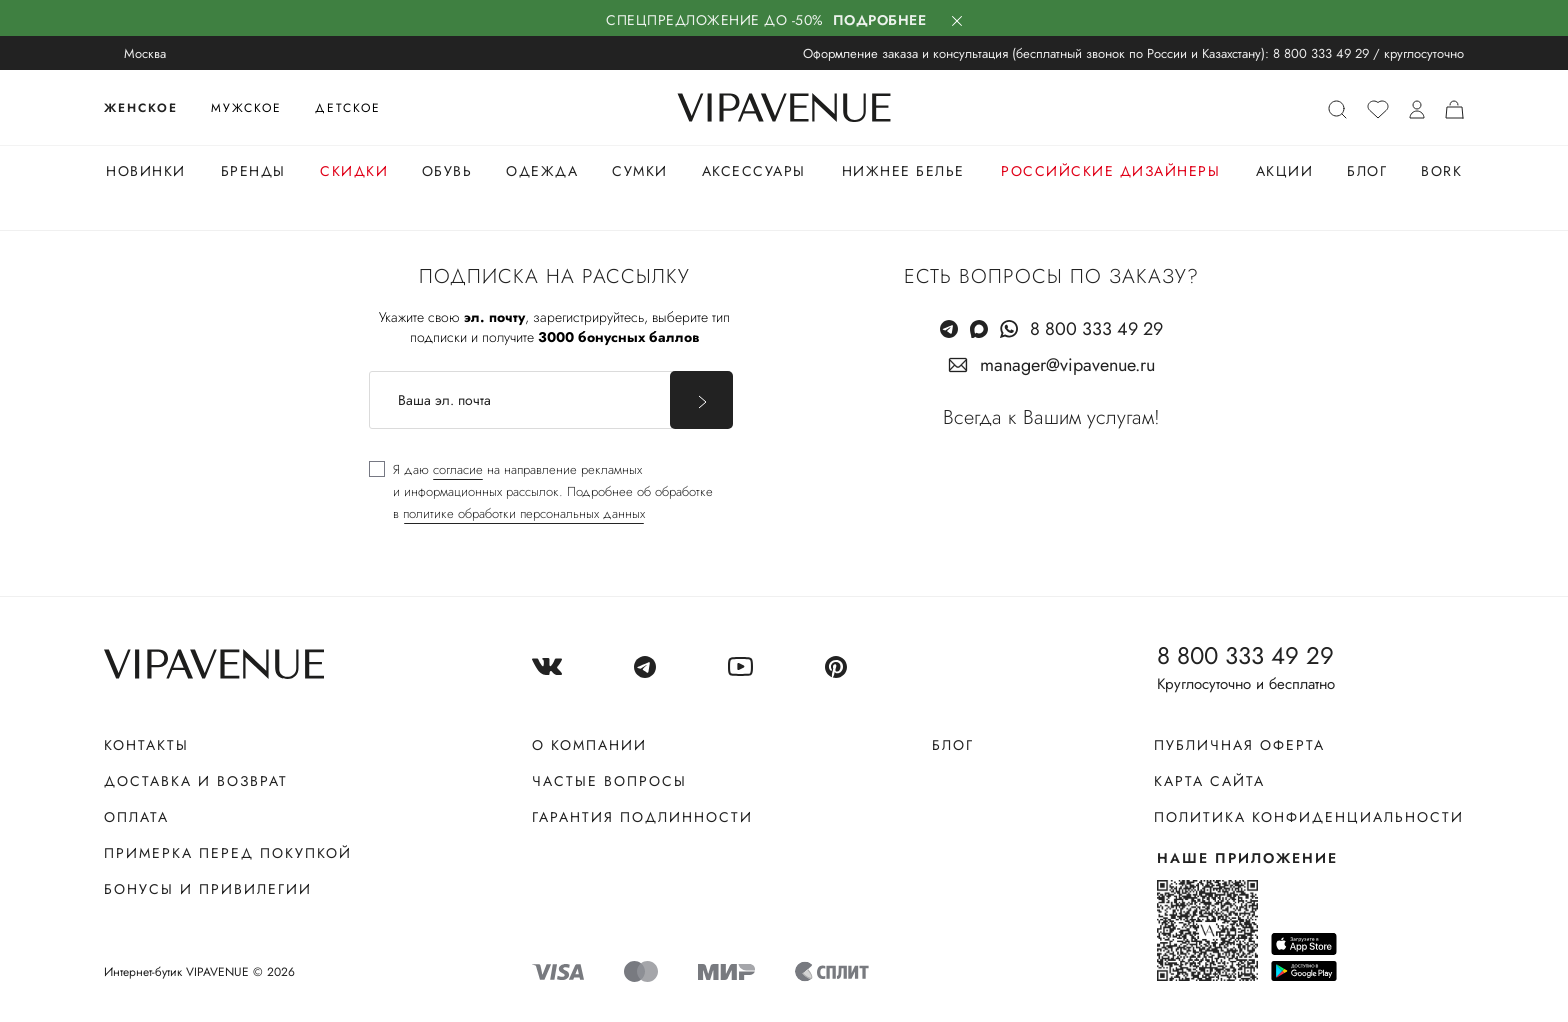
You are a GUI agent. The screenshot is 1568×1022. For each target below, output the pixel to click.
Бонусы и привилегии (208, 889)
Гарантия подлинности (642, 817)
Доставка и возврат (196, 781)
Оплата (136, 817)
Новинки (146, 171)
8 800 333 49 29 (1321, 53)
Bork (1441, 171)
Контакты (146, 745)
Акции (1285, 171)
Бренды (253, 171)
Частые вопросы (609, 781)
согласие (458, 469)
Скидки (354, 171)
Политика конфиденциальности (1309, 817)
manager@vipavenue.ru (1067, 365)
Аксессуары (754, 171)
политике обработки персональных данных (524, 513)
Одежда (542, 171)
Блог (1367, 171)
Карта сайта (1209, 781)
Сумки (640, 171)
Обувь (447, 171)
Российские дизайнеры (1110, 171)
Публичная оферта (1239, 745)
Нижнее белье (903, 171)
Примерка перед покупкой (228, 853)
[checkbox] (541, 492)
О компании (589, 745)
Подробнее (880, 20)
